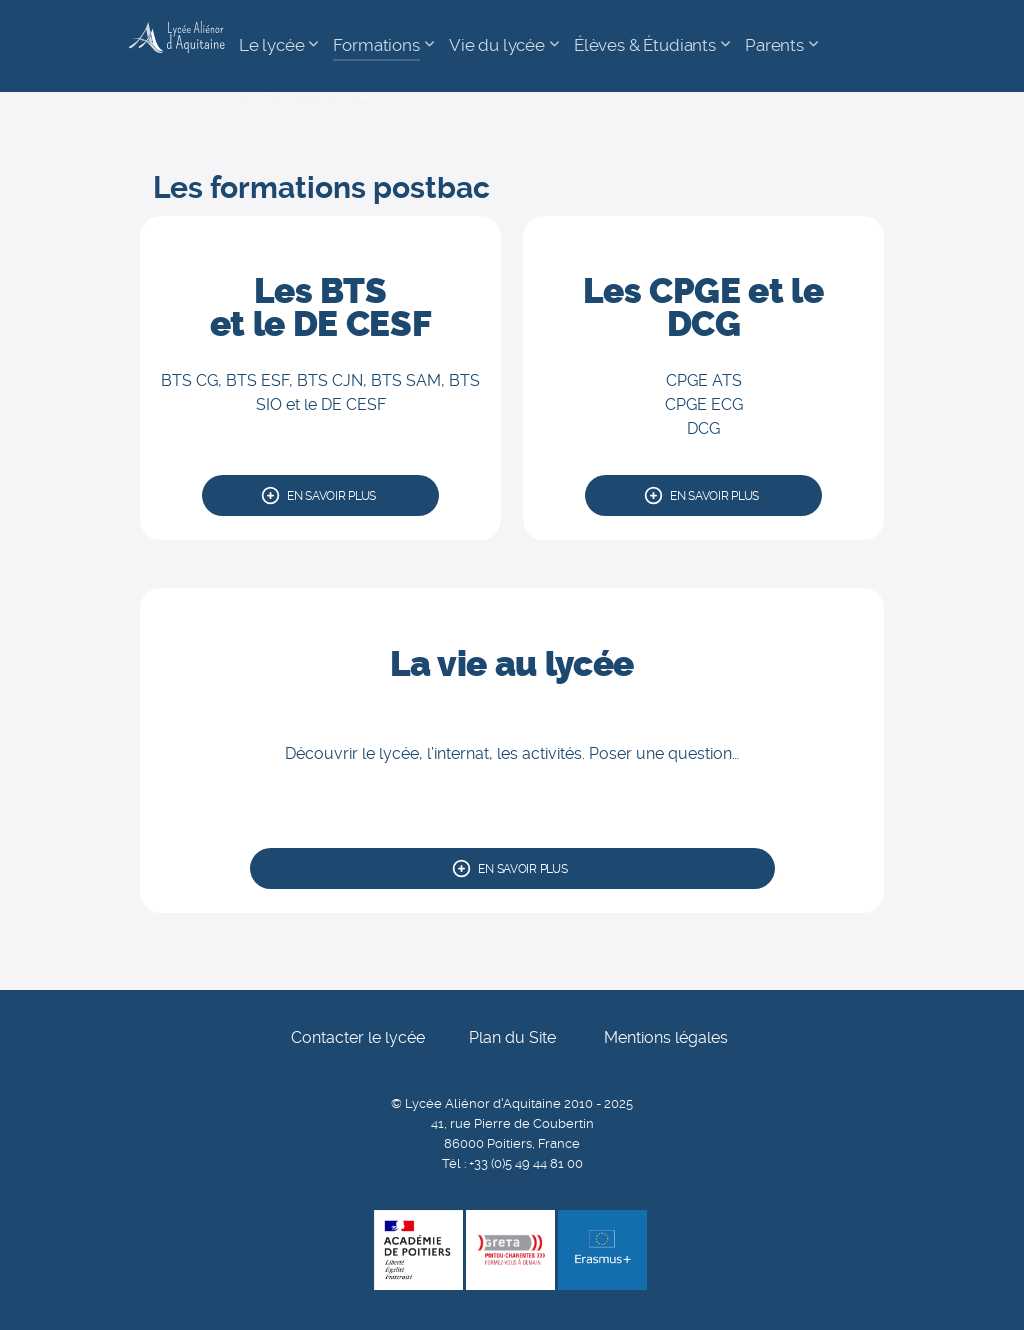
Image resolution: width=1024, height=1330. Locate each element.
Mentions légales (666, 1037)
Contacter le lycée (358, 1037)
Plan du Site (512, 1037)
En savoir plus (331, 496)
